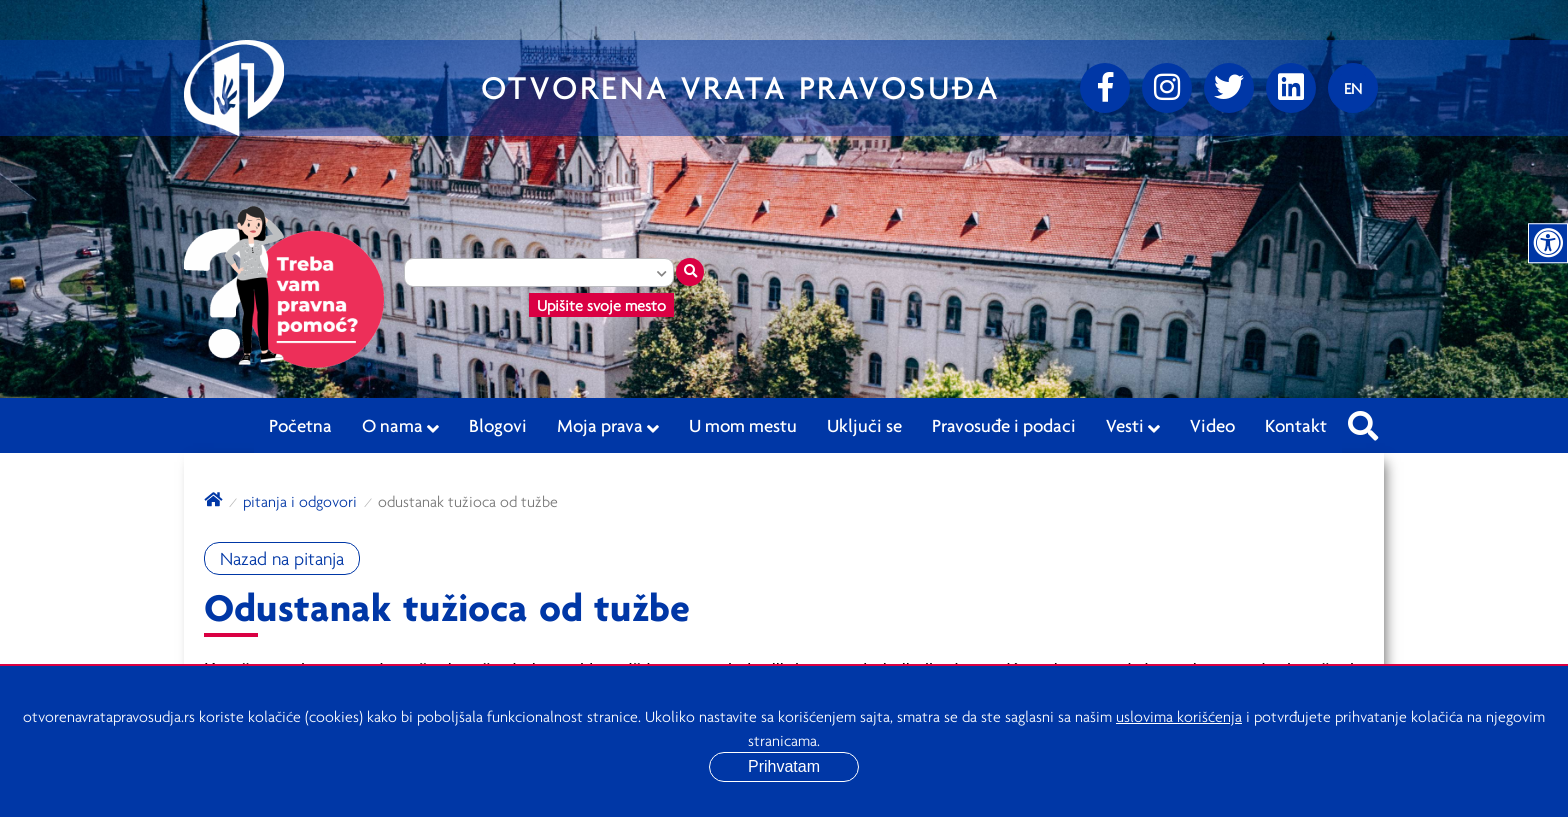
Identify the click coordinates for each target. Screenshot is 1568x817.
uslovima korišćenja (1179, 716)
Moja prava (608, 426)
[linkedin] (1291, 88)
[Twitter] (1229, 88)
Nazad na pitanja (282, 558)
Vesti (1133, 426)
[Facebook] (1105, 88)
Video (1212, 425)
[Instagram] (1167, 88)
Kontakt (1296, 425)
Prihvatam (784, 766)
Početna (300, 425)
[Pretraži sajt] (1363, 420)
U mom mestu (743, 425)
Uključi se (864, 425)
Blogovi (498, 425)
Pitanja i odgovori (300, 501)
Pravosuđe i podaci (1004, 425)
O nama (400, 426)
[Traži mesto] (690, 272)
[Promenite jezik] (1353, 88)
